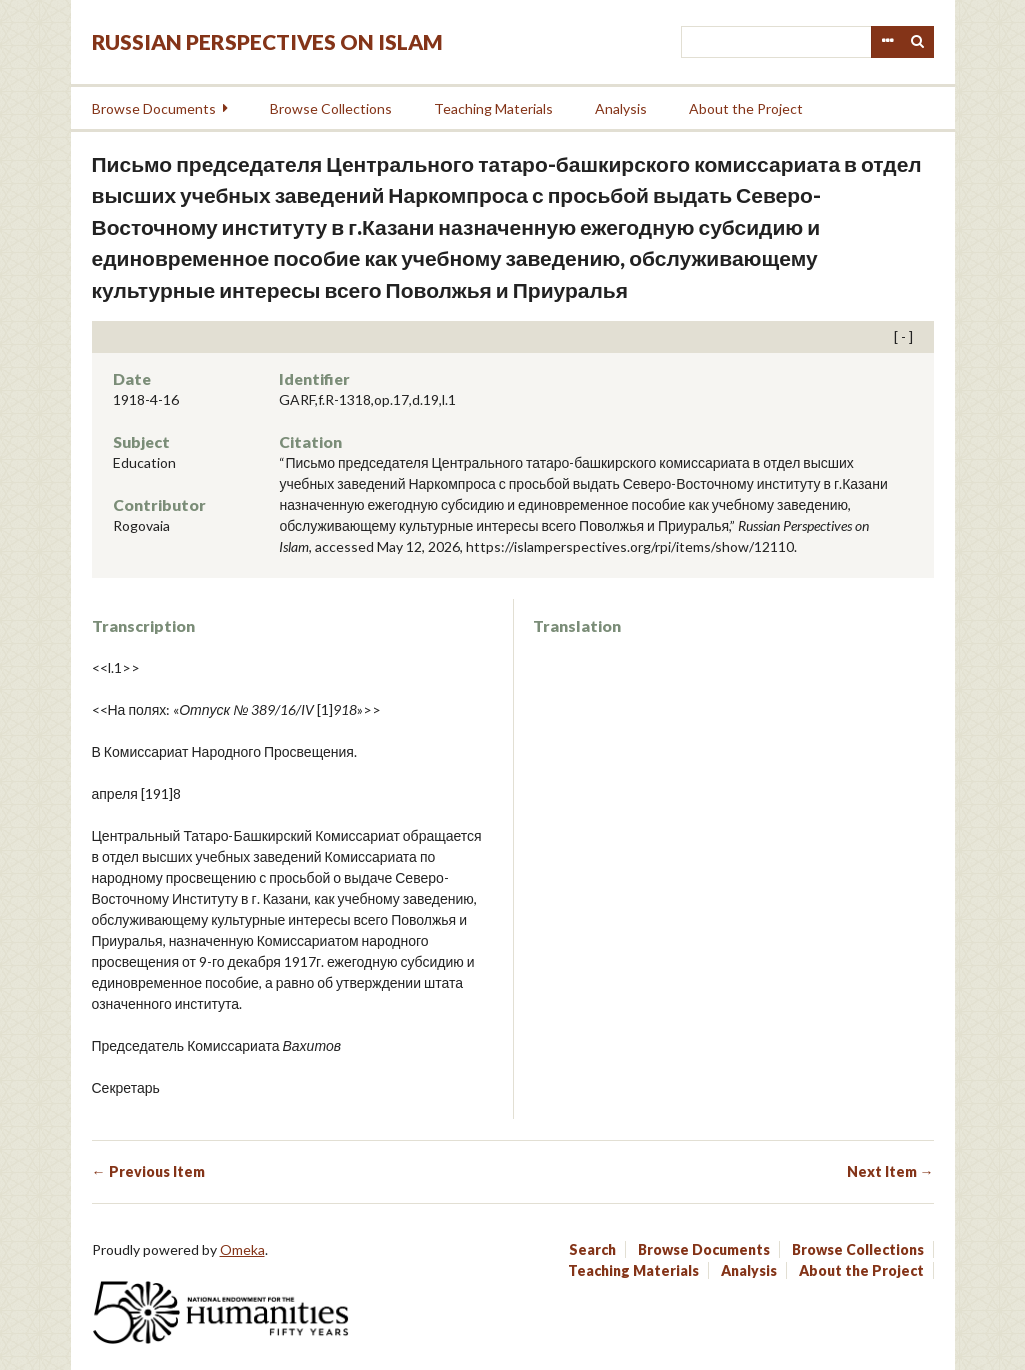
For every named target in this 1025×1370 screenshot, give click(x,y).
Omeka (242, 1249)
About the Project (746, 108)
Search (918, 42)
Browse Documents (154, 108)
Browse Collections (331, 108)
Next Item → (890, 1171)
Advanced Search (887, 42)
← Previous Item (148, 1171)
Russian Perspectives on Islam (267, 41)
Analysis (621, 108)
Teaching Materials (493, 108)
